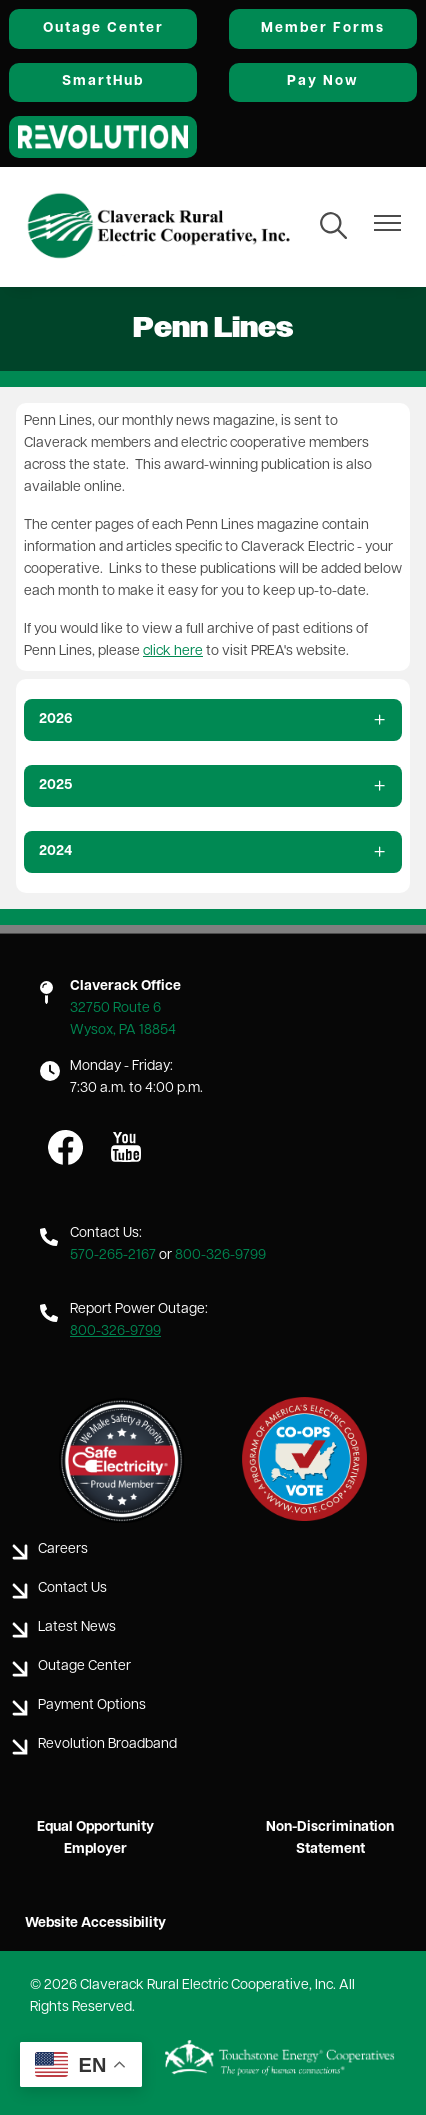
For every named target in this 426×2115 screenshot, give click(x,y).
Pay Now (323, 81)
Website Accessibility (95, 1923)
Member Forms (323, 28)
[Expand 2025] (213, 786)
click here (173, 651)
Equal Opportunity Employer (95, 1838)
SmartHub (103, 81)
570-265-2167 (113, 1255)
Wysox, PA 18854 (123, 1030)
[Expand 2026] (213, 720)
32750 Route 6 (115, 1008)
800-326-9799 (220, 1255)
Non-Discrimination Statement (330, 1838)
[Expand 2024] (213, 852)
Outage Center (103, 28)
